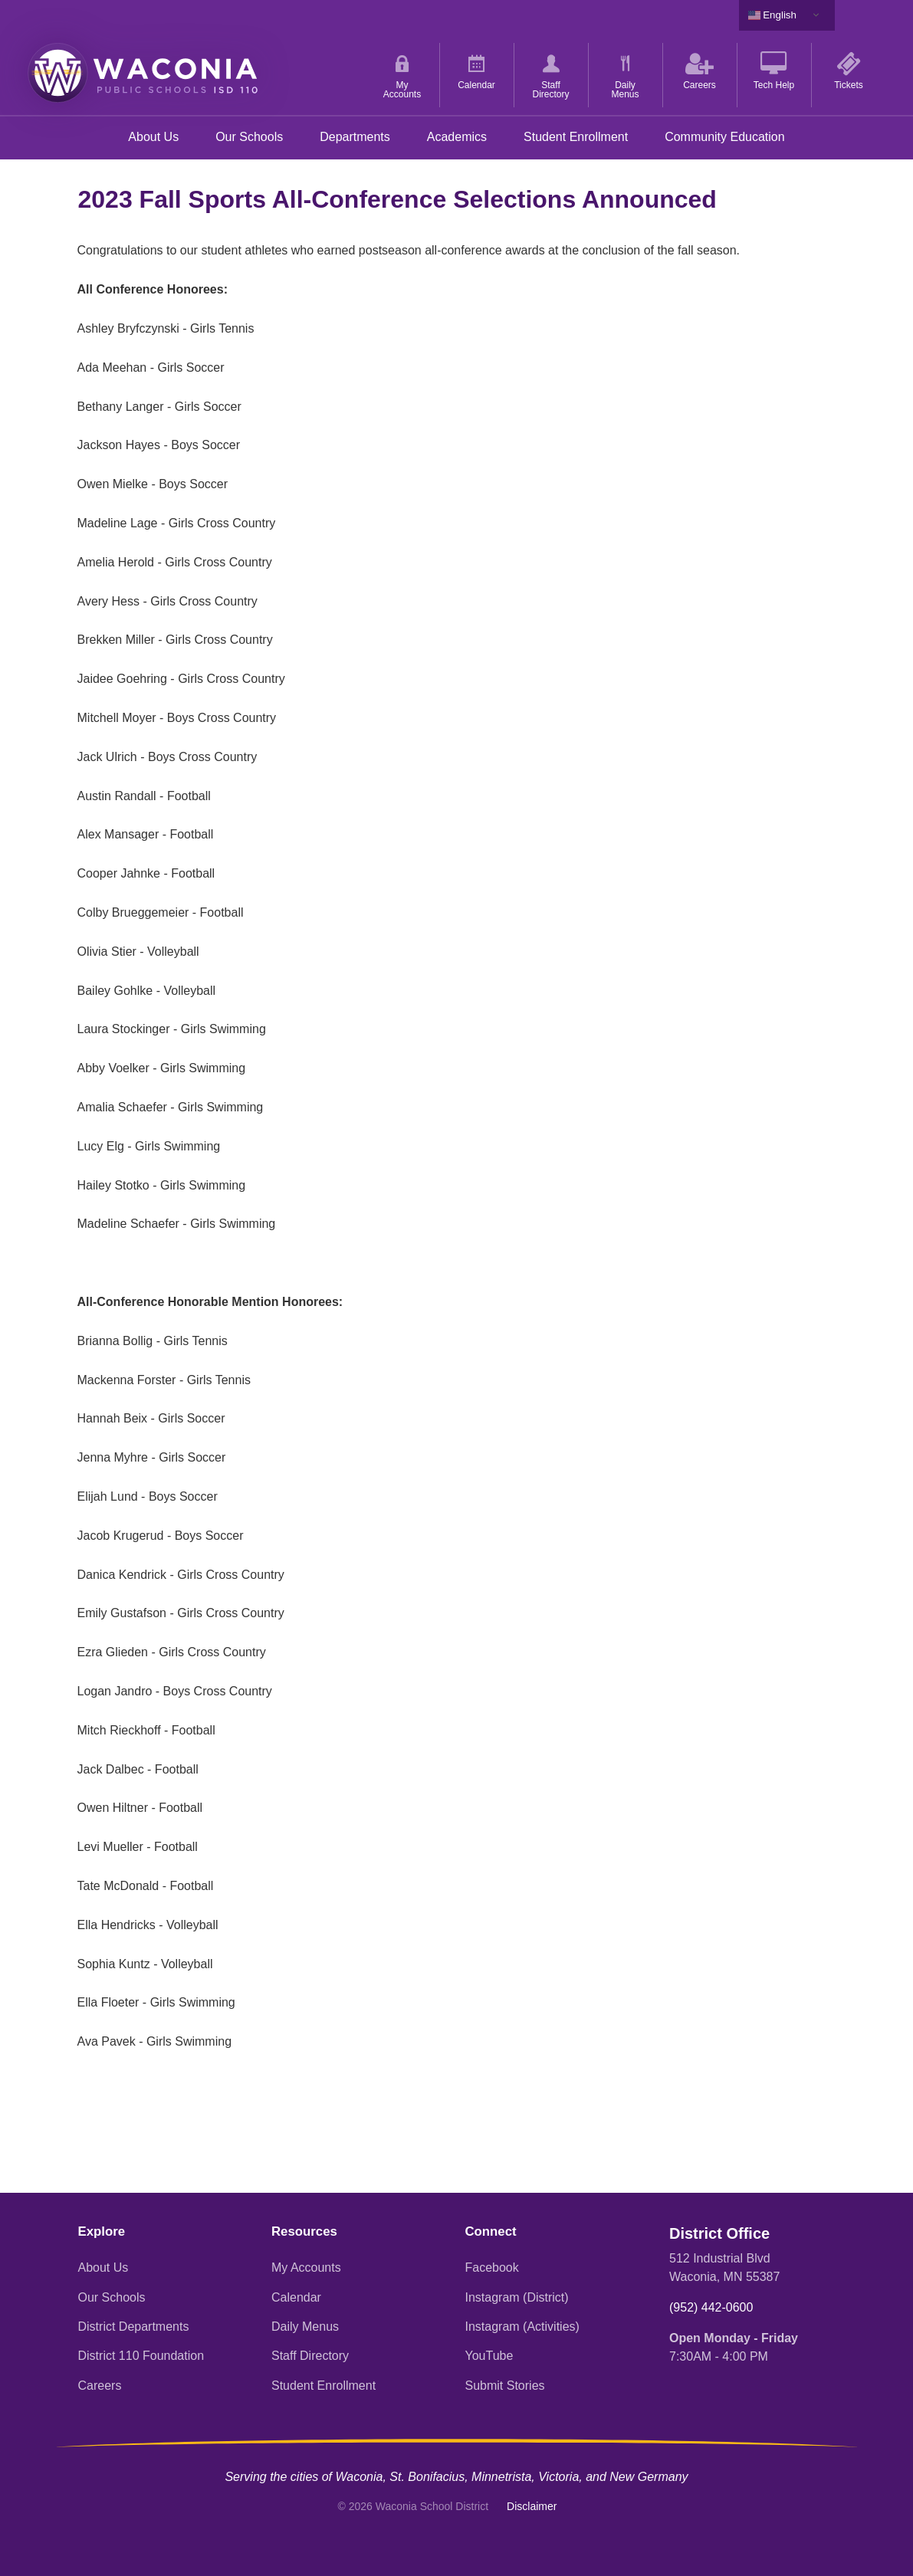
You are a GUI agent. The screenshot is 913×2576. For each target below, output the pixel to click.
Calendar (296, 2297)
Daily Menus (305, 2326)
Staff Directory (310, 2355)
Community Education (725, 136)
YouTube (489, 2355)
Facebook (492, 2267)
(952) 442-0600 (711, 2307)
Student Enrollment (576, 136)
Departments (355, 136)
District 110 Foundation (141, 2355)
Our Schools (249, 136)
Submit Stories (505, 2385)
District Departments (133, 2326)
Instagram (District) (517, 2297)
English (772, 15)
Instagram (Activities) (522, 2326)
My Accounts (306, 2267)
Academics (457, 136)
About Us (153, 136)
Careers (100, 2385)
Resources (304, 2231)
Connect (491, 2231)
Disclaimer (532, 2506)
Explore (102, 2231)
